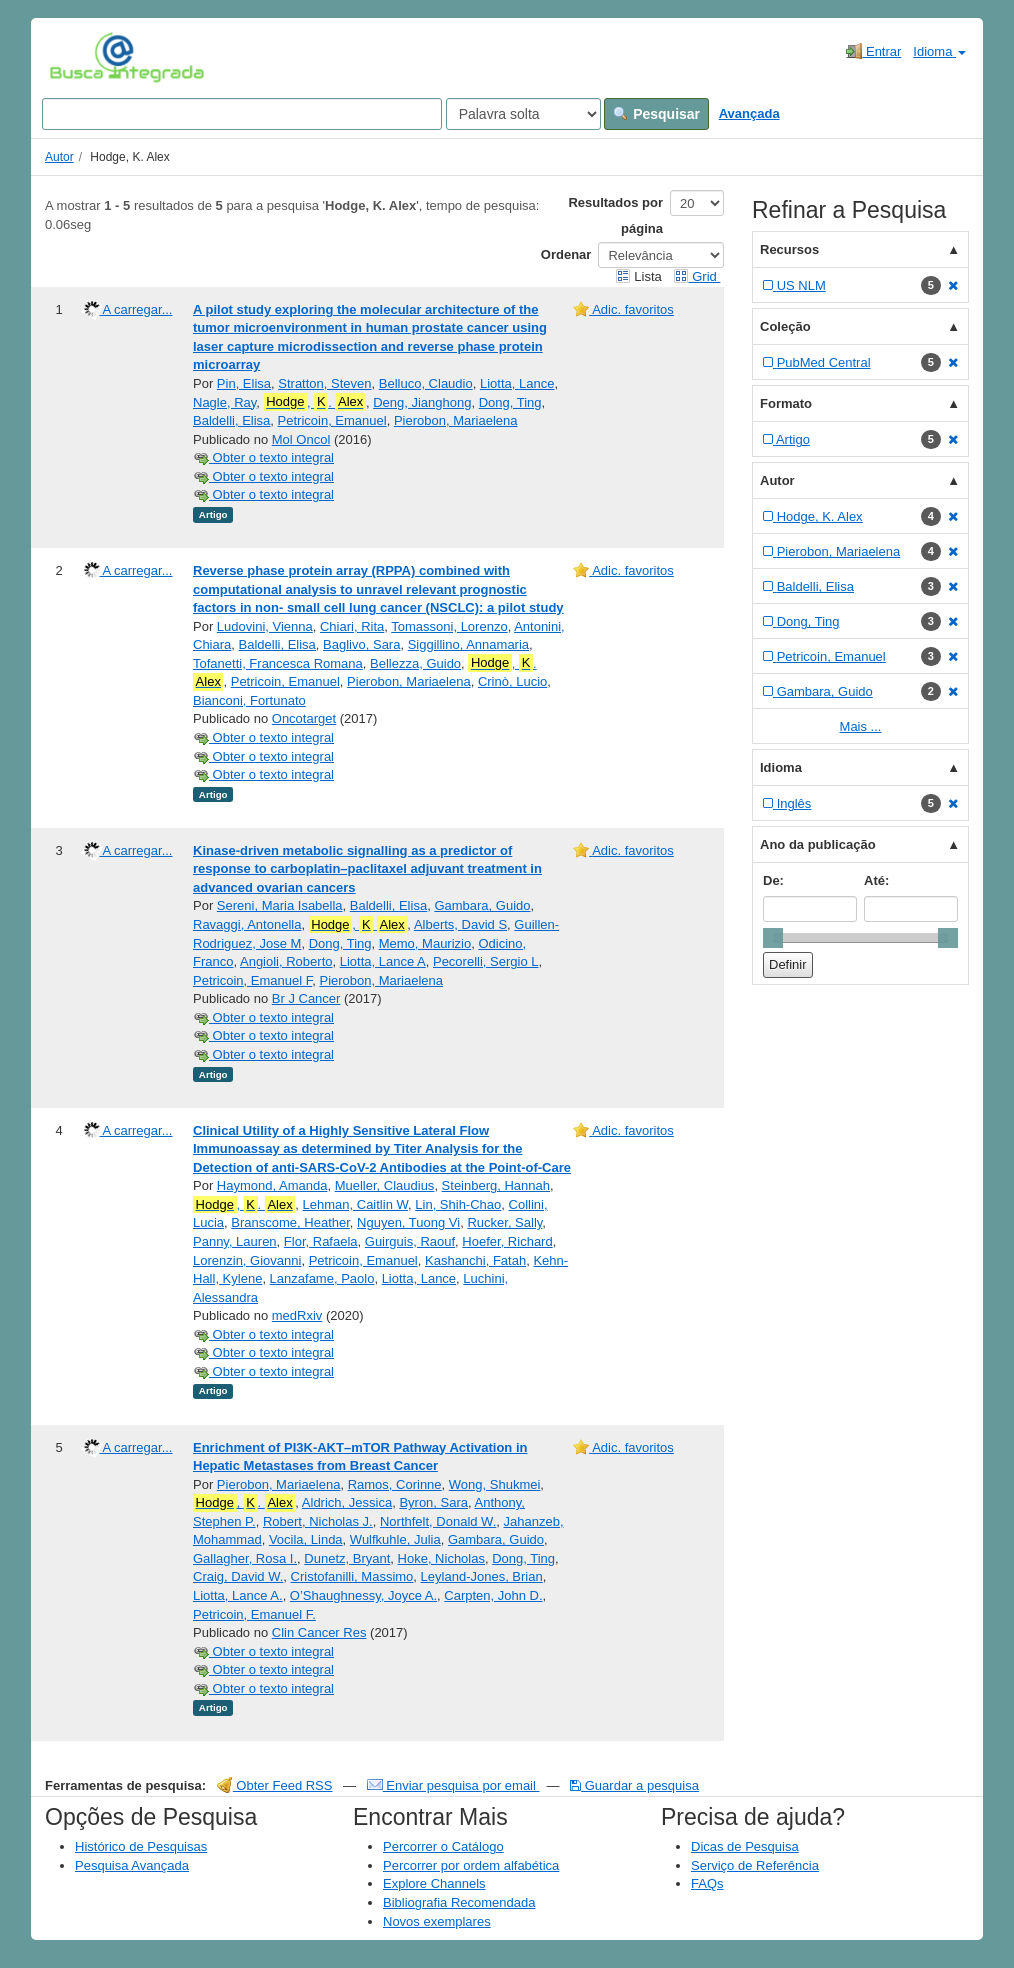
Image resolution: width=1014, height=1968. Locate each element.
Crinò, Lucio (512, 681)
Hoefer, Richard (507, 1241)
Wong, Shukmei (495, 1484)
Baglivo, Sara (361, 644)
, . (315, 402)
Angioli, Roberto (286, 961)
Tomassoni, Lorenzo (449, 626)
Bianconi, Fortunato (249, 700)
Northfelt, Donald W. (438, 1521)
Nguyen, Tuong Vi (408, 1222)
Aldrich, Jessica (347, 1502)
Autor (59, 157)
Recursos (789, 249)
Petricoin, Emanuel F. (254, 1614)
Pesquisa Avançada (132, 1865)
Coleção (785, 326)
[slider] (773, 938)
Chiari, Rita (352, 626)
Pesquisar (656, 114)
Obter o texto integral (263, 457)
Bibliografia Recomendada (459, 1902)
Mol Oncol (301, 439)
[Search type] (523, 114)
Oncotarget (304, 718)
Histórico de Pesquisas (141, 1846)
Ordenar (566, 254)
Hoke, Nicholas (441, 1558)
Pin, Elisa (244, 383)
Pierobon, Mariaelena (456, 420)
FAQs (707, 1883)
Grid (697, 276)
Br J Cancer (306, 998)
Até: (876, 880)
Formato (786, 403)
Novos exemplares (437, 1921)
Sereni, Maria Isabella (280, 905)
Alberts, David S (460, 924)
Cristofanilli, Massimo (352, 1576)
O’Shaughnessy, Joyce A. (363, 1595)
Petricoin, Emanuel (332, 420)
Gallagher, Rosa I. (245, 1558)
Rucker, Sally (504, 1222)
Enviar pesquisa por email (453, 1785)
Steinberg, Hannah (496, 1185)
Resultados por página (615, 215)
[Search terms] (242, 114)
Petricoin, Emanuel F (252, 980)
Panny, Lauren (235, 1241)
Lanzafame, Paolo (322, 1278)
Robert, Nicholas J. (318, 1521)
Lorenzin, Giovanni (247, 1260)
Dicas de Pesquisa (745, 1846)
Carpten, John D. (493, 1595)
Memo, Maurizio (425, 943)
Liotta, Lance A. (238, 1595)
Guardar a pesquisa (634, 1785)
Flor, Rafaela (321, 1241)
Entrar (873, 51)
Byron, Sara (433, 1502)
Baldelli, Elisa (231, 420)
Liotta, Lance (517, 383)
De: (773, 880)
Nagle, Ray (224, 402)
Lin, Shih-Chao (458, 1204)
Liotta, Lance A (383, 961)
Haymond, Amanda (272, 1185)
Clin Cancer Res (319, 1632)
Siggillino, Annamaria (468, 644)
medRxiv (297, 1315)
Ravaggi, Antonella (247, 924)
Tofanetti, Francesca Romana (278, 663)
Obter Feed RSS (275, 1785)
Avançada (749, 113)
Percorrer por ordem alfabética (471, 1865)
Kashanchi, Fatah (475, 1260)
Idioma (939, 51)
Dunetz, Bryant (347, 1558)
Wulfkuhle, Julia (395, 1539)
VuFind (80, 57)
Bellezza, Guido (415, 663)
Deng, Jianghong (422, 402)
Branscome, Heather (290, 1222)
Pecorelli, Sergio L (486, 961)
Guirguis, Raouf (410, 1241)
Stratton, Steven (324, 383)
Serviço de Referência (755, 1865)
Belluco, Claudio (426, 383)
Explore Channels (434, 1883)
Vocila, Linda (306, 1539)
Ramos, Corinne (395, 1484)
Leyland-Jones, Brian (482, 1576)
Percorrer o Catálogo (443, 1846)
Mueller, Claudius (385, 1185)
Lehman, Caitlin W (356, 1204)
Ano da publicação (818, 844)
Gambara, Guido (482, 905)
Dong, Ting (510, 402)
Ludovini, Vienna (265, 626)
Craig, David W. (238, 1576)
